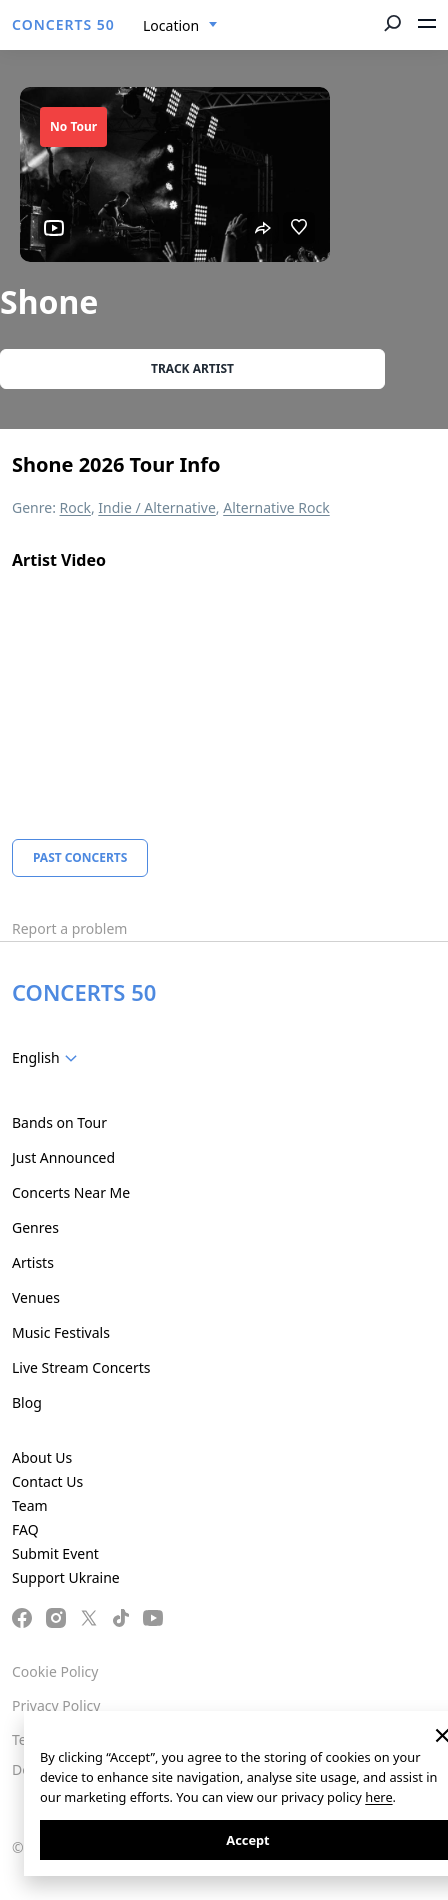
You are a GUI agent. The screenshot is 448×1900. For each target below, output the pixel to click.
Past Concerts (80, 857)
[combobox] (180, 26)
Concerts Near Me (71, 1192)
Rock (75, 507)
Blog (27, 1402)
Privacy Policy (56, 1705)
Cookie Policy (55, 1671)
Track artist (192, 368)
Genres (35, 1227)
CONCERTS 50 (63, 24)
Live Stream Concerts (81, 1367)
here (378, 1797)
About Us (42, 1457)
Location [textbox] (171, 25)
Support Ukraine (66, 1577)
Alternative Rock (276, 507)
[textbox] (48, 1058)
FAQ (25, 1529)
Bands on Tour (59, 1122)
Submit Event (55, 1553)
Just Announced (63, 1157)
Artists (33, 1262)
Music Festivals (61, 1332)
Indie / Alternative (156, 507)
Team (30, 1505)
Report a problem (69, 928)
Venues (36, 1297)
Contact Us (47, 1481)
